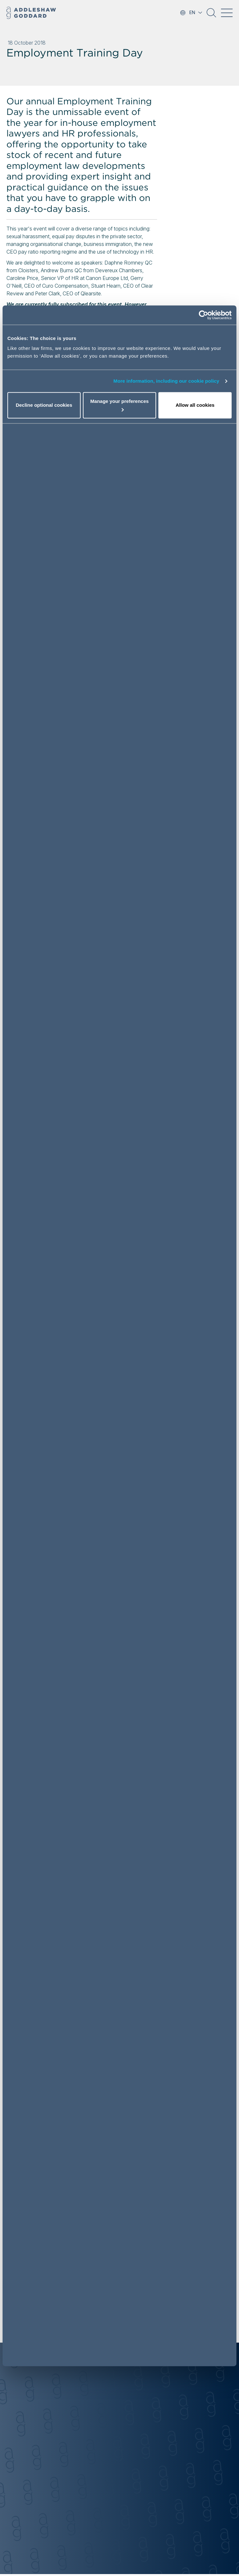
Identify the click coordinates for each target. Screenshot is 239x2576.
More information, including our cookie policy (166, 381)
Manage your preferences (119, 405)
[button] (211, 15)
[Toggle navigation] (227, 13)
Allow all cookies (195, 405)
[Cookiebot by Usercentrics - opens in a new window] (203, 315)
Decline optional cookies (44, 405)
